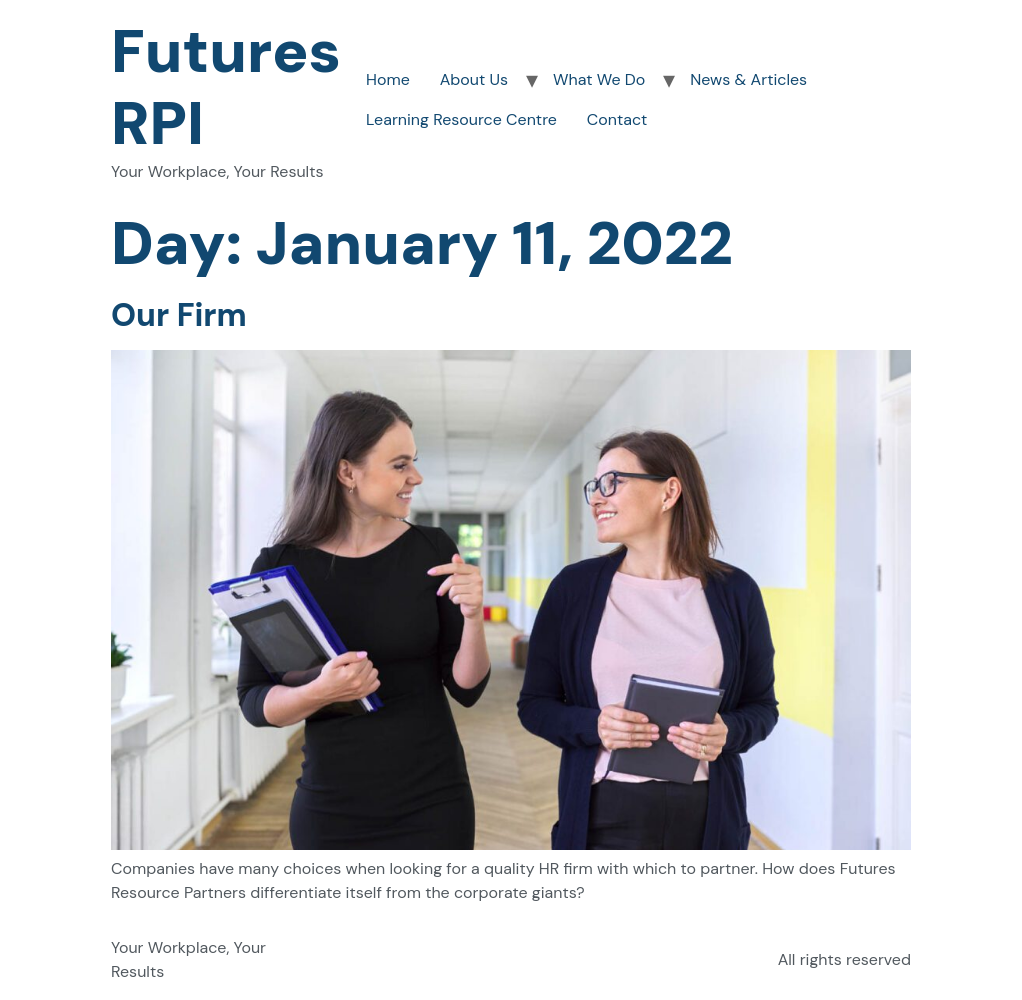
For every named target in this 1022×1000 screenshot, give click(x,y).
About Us (474, 79)
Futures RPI (226, 87)
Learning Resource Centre (461, 119)
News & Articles (748, 79)
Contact (617, 119)
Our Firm (179, 315)
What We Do (599, 79)
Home (388, 79)
